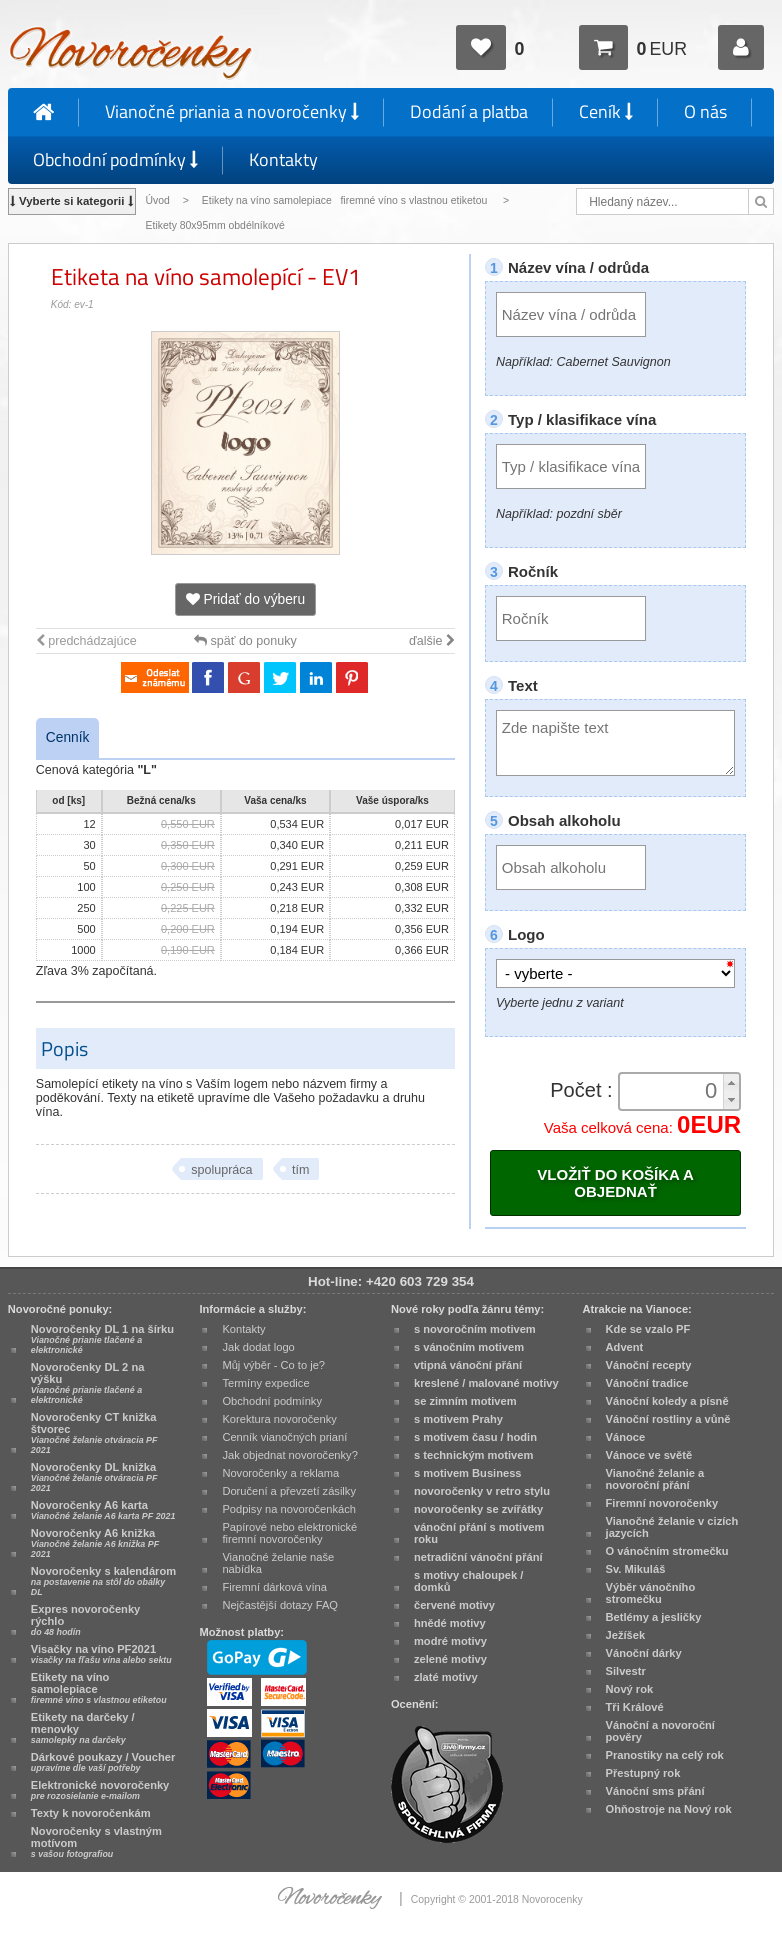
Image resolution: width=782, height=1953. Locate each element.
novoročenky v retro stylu (482, 1491)
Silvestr (626, 1671)
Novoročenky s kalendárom (103, 1581)
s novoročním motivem (475, 1329)
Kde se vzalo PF (648, 1329)
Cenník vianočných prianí (284, 1437)
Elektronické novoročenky (100, 1790)
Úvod (158, 200)
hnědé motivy (450, 1623)
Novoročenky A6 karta (103, 1510)
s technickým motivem (473, 1455)
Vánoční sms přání (655, 1791)
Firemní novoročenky (662, 1503)
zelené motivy (450, 1659)
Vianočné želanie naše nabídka (278, 1563)
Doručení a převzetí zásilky (289, 1491)
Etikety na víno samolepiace (99, 1688)
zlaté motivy (446, 1677)
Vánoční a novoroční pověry (660, 1731)
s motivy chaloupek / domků (468, 1581)
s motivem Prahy (458, 1419)
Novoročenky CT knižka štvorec (94, 1433)
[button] (731, 1082)
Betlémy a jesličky (654, 1617)
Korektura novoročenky (279, 1419)
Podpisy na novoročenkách (289, 1509)
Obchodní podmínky (115, 159)
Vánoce (626, 1437)
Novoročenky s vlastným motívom (96, 1842)
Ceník (606, 111)
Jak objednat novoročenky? (289, 1455)
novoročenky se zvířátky (478, 1509)
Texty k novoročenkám (91, 1813)
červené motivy (454, 1605)
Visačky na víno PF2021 (101, 1654)
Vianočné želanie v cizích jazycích (672, 1527)
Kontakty (283, 159)
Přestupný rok (643, 1773)
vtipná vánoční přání (468, 1365)
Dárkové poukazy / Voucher (103, 1762)
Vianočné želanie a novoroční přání (655, 1479)
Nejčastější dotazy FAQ (280, 1605)
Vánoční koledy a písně (667, 1401)
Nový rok (630, 1689)
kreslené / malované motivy (486, 1383)
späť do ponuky (245, 641)
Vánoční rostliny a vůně (668, 1419)
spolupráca (221, 1170)
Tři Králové (635, 1707)
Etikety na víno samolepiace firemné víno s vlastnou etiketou (346, 200)
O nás (705, 111)
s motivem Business (468, 1473)
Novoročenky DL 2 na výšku (88, 1383)
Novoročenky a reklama (280, 1473)
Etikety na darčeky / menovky (83, 1728)
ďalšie (432, 641)
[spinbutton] (673, 1091)
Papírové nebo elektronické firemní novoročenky (289, 1533)
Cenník (68, 737)
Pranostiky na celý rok (665, 1755)
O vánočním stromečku (667, 1551)
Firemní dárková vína (274, 1587)
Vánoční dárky (644, 1653)
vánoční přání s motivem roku (479, 1533)
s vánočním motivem (469, 1347)
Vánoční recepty (649, 1365)
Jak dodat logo (258, 1347)
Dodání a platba (469, 111)
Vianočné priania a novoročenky (232, 111)
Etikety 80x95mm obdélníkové (215, 225)
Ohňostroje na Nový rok (669, 1809)
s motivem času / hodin (475, 1437)
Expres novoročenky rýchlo (85, 1620)
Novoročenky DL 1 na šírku (102, 1339)
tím (300, 1170)
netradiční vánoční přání (478, 1557)
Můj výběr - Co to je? (273, 1365)
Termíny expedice (265, 1383)
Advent (625, 1347)
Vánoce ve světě (649, 1455)
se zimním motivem (465, 1401)
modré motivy (450, 1641)
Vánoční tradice (647, 1383)
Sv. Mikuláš (636, 1569)
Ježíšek (626, 1635)
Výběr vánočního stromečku (651, 1593)
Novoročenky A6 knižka (95, 1543)
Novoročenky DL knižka (94, 1477)
